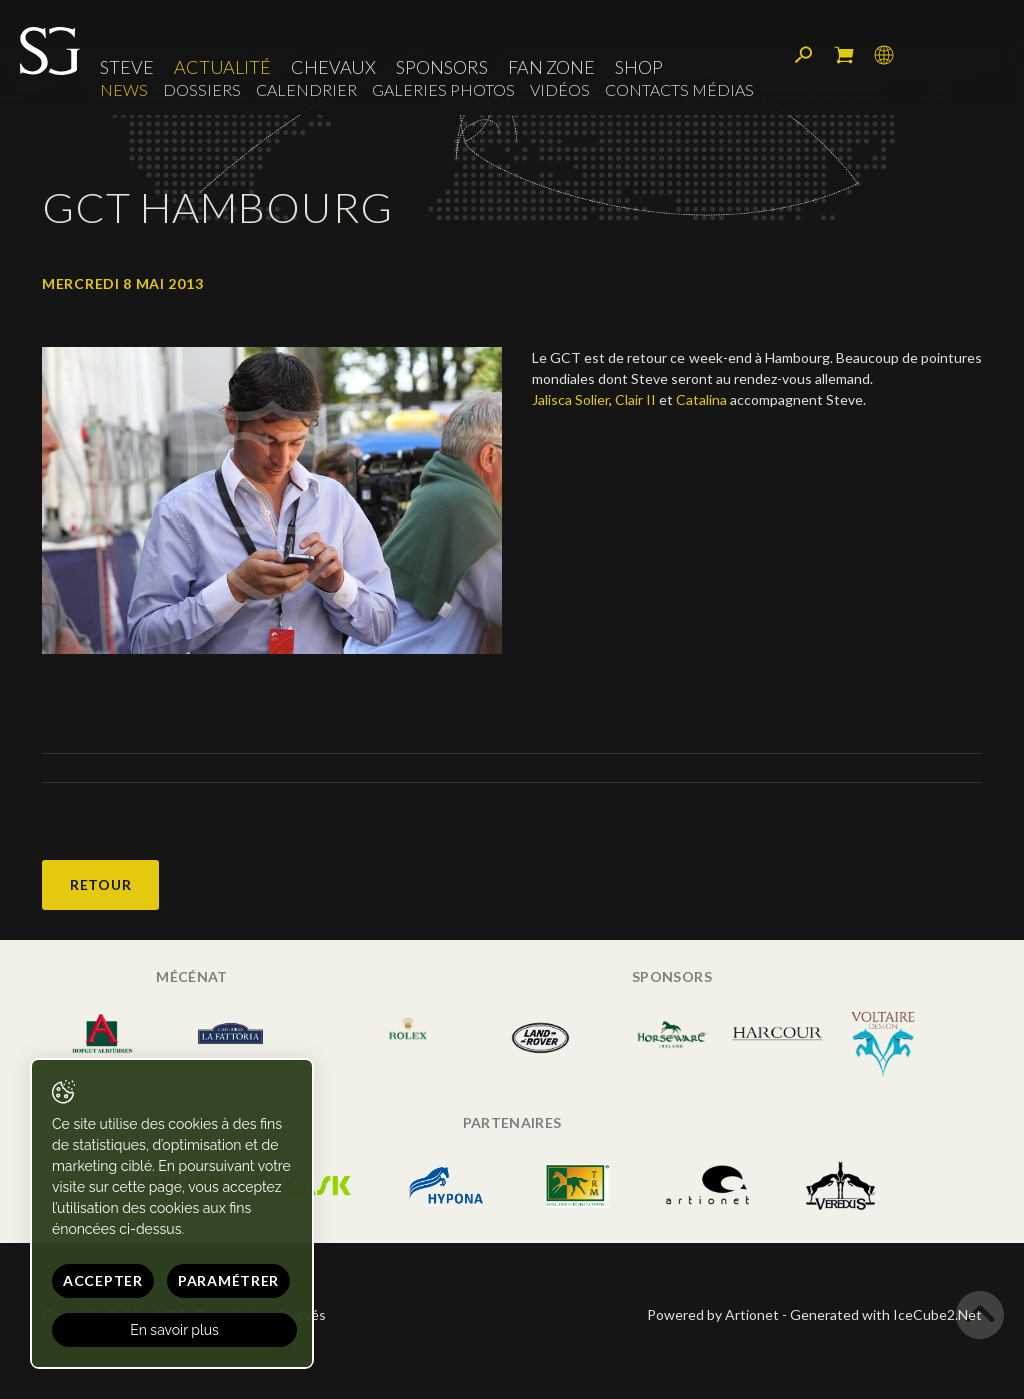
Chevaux (333, 67)
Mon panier (844, 55)
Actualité (222, 67)
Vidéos (560, 89)
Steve (127, 67)
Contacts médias (679, 89)
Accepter (103, 1280)
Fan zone (551, 67)
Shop (639, 67)
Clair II (637, 399)
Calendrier (306, 89)
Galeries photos (443, 89)
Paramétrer (228, 1280)
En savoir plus (174, 1330)
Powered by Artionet (713, 1314)
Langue (884, 55)
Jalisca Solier (570, 399)
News (124, 89)
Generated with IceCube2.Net (886, 1314)
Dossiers (202, 89)
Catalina (701, 399)
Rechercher (804, 55)
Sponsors (442, 67)
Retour (100, 884)
